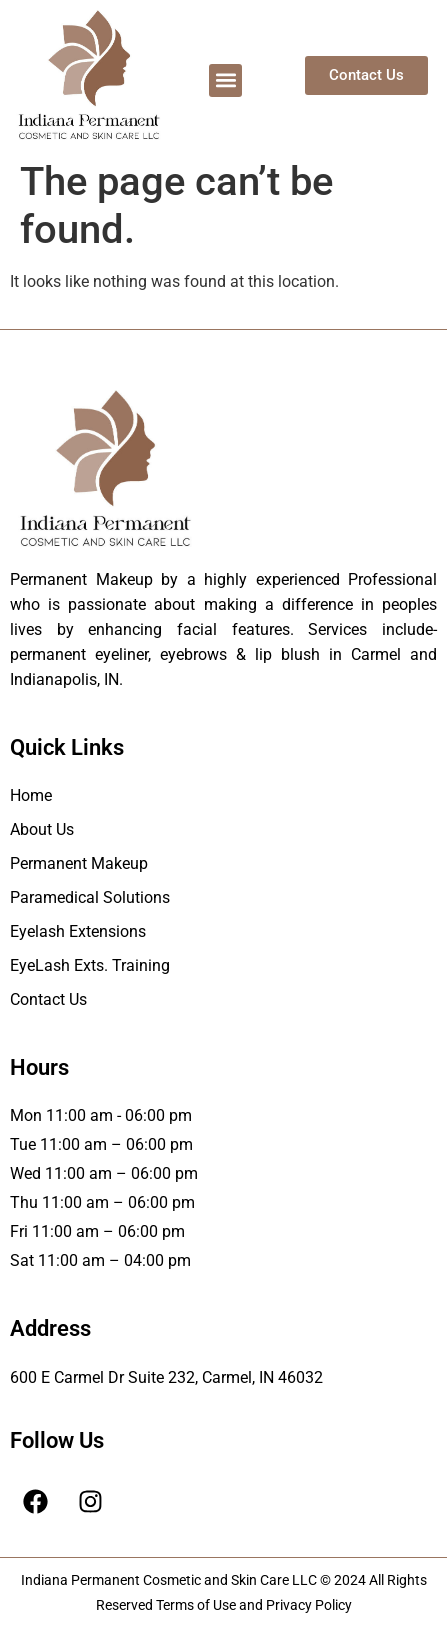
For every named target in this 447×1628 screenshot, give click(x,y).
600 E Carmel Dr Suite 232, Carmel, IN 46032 (166, 1377)
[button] (225, 80)
